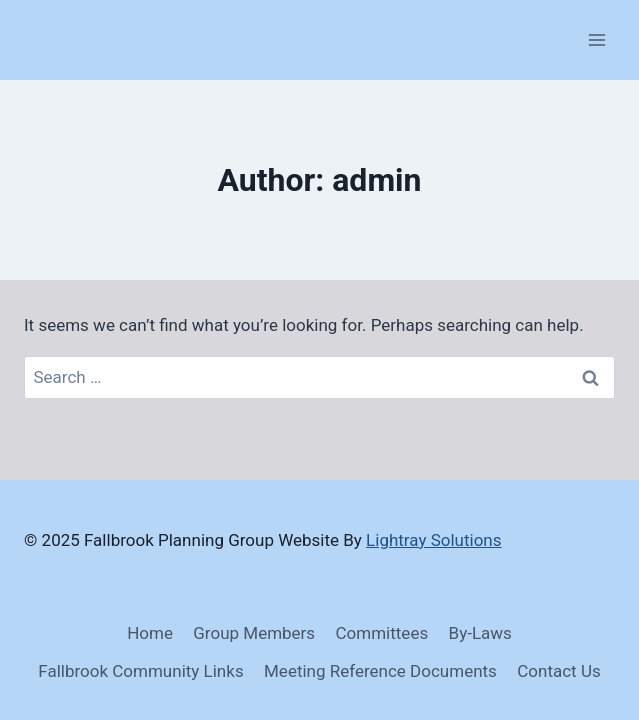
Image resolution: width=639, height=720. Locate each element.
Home (150, 633)
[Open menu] (596, 39)
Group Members (254, 633)
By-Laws (480, 633)
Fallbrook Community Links (140, 671)
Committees (382, 633)
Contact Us (558, 671)
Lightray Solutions (433, 540)
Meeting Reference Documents (380, 671)
